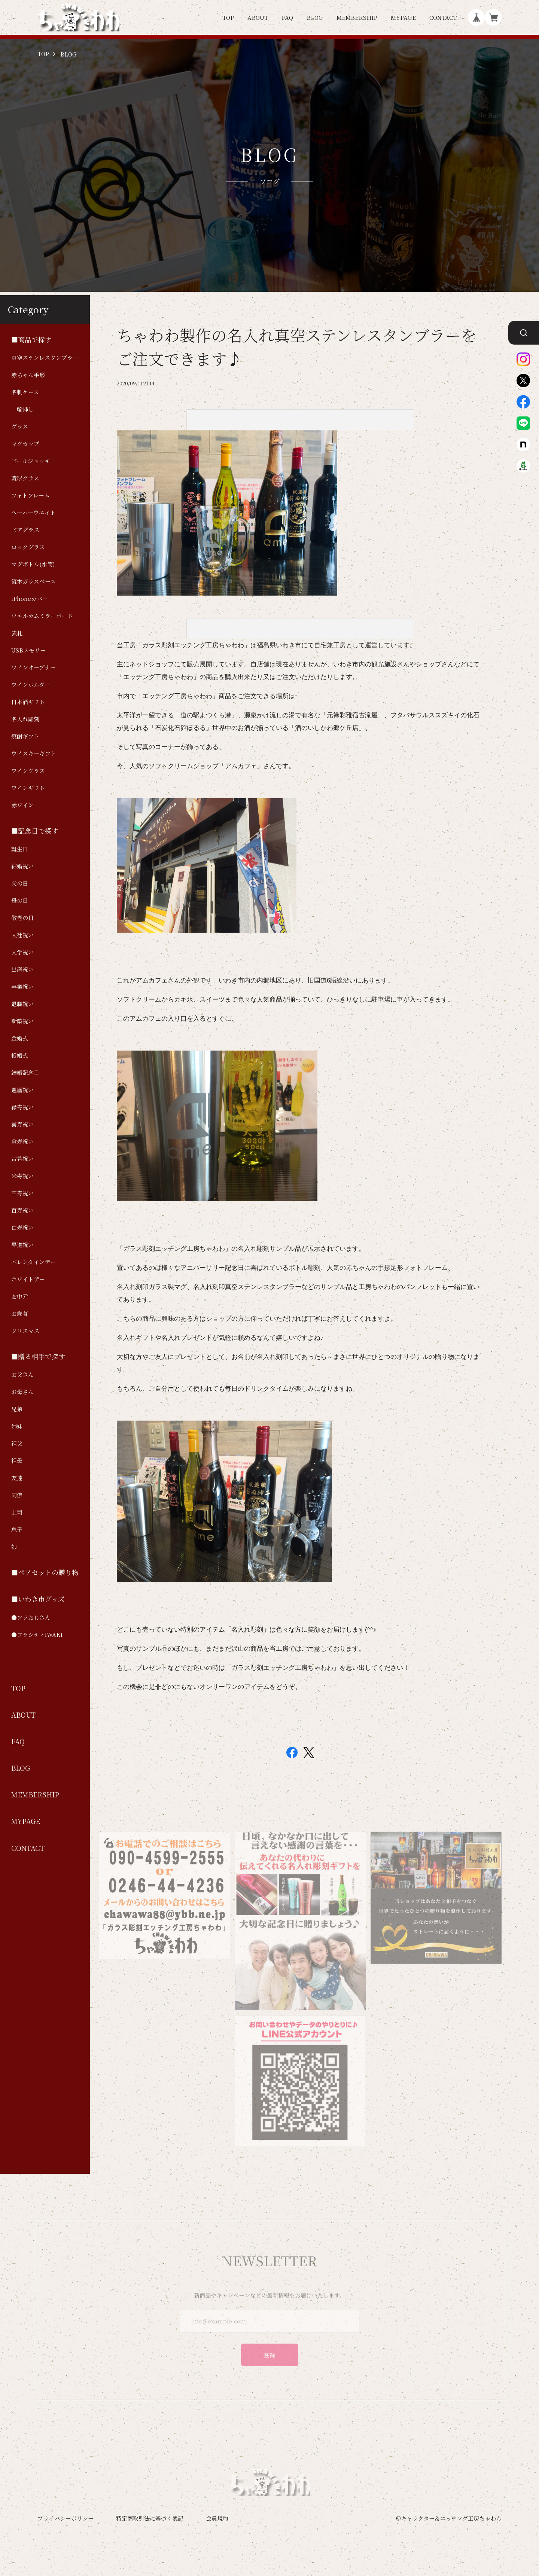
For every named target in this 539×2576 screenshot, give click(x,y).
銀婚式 (19, 1055)
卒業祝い (22, 986)
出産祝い (22, 969)
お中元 (19, 1296)
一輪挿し (22, 409)
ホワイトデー (28, 1279)
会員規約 (217, 2518)
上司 (16, 1512)
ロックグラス (28, 547)
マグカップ (25, 443)
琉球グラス (25, 478)
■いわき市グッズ (38, 1599)
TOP (228, 17)
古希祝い (22, 1158)
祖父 (16, 1443)
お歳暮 (19, 1313)
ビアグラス (25, 530)
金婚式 (19, 1038)
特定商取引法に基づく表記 (149, 2518)
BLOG (315, 17)
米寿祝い (22, 1176)
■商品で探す (31, 339)
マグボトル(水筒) (33, 564)
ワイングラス (28, 770)
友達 (16, 1478)
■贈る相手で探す (38, 1356)
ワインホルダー (30, 684)
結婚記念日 (25, 1072)
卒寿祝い (22, 1193)
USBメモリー (28, 650)
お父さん (22, 1374)
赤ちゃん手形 (28, 375)
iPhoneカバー (29, 598)
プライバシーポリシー (65, 2518)
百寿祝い (22, 1210)
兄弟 (16, 1409)
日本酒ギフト (28, 702)
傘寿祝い (22, 1141)
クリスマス (25, 1331)
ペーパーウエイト (33, 512)
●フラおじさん (31, 1617)
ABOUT (257, 17)
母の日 (19, 900)
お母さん (22, 1392)
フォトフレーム (30, 495)
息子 (16, 1529)
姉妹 (16, 1426)
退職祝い (22, 1004)
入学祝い (22, 952)
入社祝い (22, 935)
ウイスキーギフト (33, 753)
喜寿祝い (22, 1124)
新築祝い (22, 1021)
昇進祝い (22, 1245)
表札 (16, 633)
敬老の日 (22, 918)
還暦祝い (22, 1090)
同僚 (16, 1495)
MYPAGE (403, 17)
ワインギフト (28, 788)
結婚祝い (22, 866)
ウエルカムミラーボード (42, 616)
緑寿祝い (22, 1107)
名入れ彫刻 (25, 719)
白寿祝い (22, 1227)
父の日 (19, 883)
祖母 (16, 1460)
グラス (19, 426)
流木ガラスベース (33, 581)
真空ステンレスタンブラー (44, 357)
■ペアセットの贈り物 (45, 1572)
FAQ (287, 17)
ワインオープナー (33, 667)
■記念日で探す (34, 830)
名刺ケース (25, 392)
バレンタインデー (33, 1262)
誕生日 (19, 849)
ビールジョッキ (30, 461)
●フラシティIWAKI (37, 1634)
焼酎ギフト (25, 736)
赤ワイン (22, 805)
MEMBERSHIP (357, 17)
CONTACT (443, 17)
